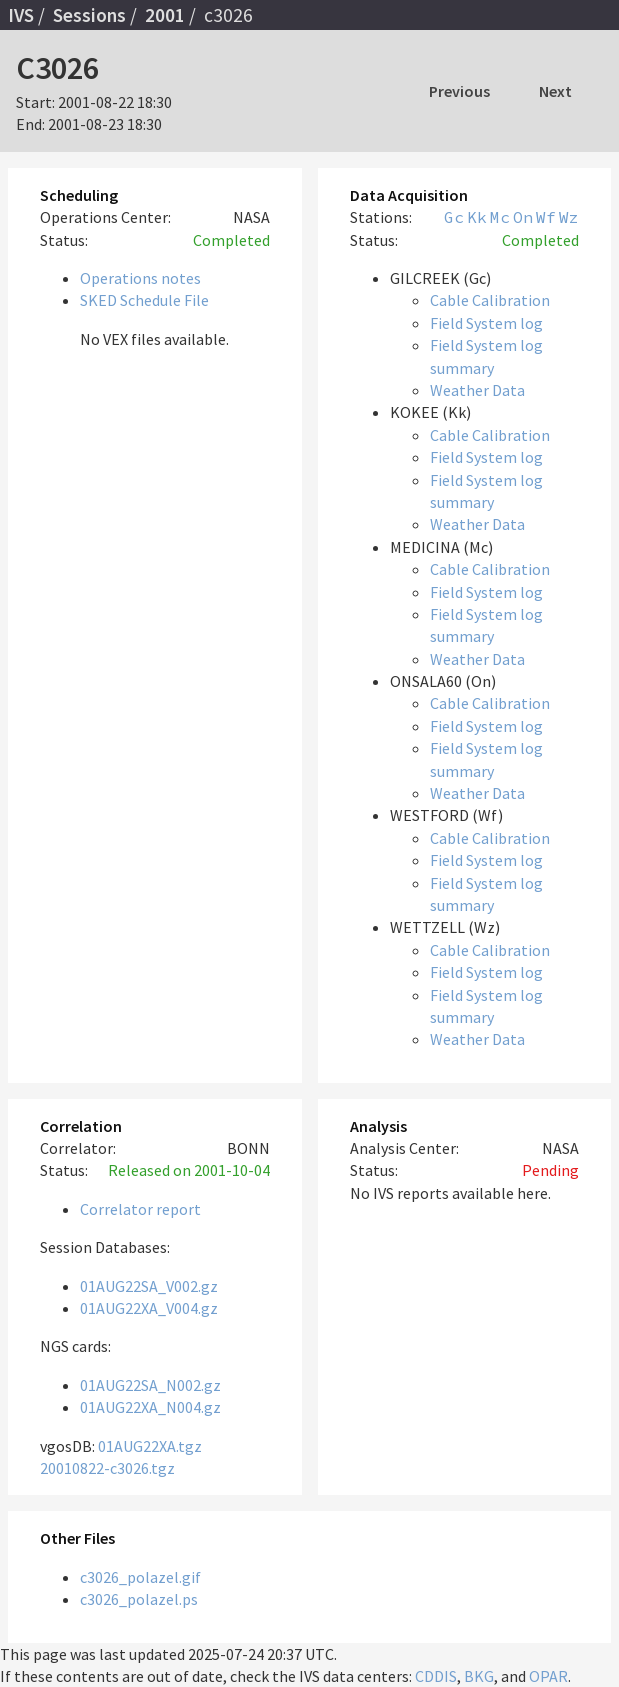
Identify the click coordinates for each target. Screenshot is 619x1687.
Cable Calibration (490, 300)
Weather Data (477, 390)
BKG (479, 1676)
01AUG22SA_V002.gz (149, 1286)
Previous (459, 91)
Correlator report (140, 1209)
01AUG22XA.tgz (150, 1446)
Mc (500, 217)
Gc (454, 217)
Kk (477, 217)
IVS (21, 15)
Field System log (486, 323)
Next (555, 91)
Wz (569, 217)
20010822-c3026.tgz (107, 1468)
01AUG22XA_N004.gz (150, 1407)
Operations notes (140, 278)
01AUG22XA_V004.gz (149, 1308)
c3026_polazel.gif (140, 1577)
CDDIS (436, 1676)
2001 (165, 15)
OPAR (548, 1676)
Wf (546, 217)
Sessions (89, 15)
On (523, 217)
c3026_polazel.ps (139, 1599)
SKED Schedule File (144, 300)
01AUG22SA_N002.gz (150, 1385)
